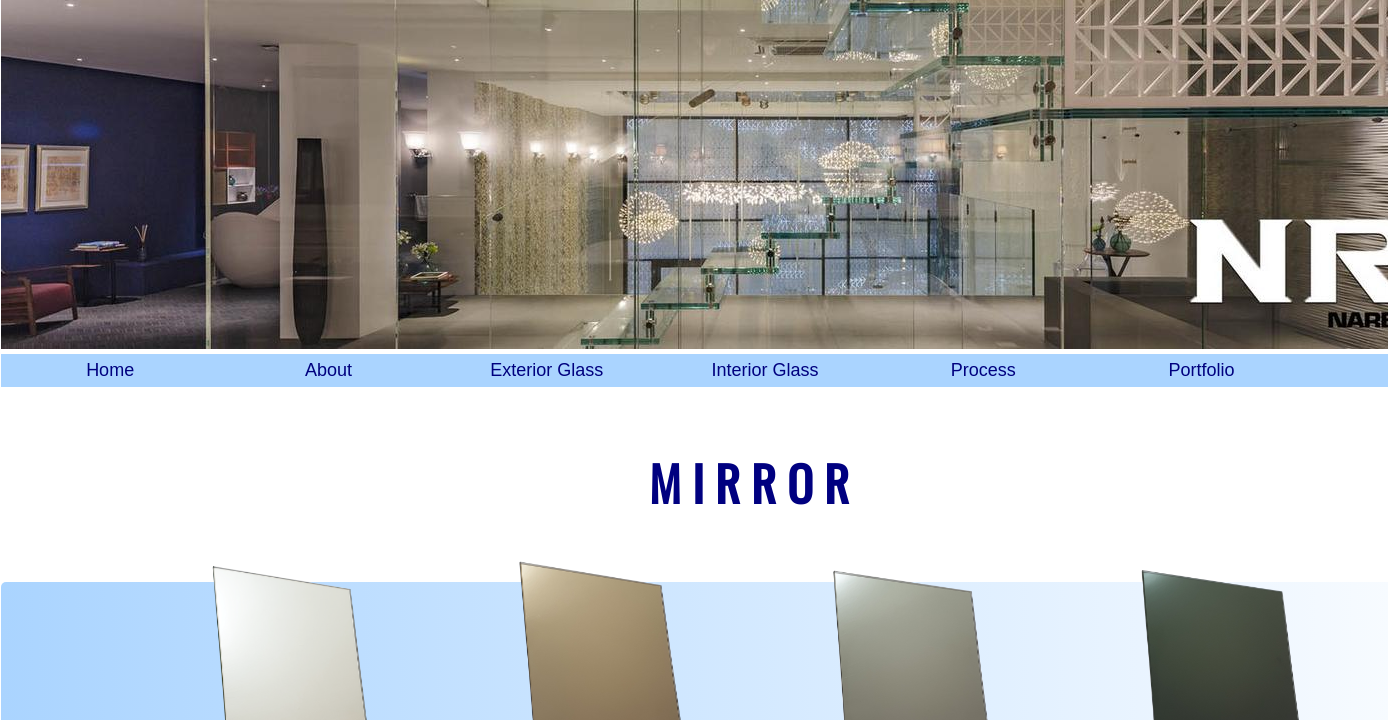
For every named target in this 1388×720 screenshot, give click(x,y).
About (328, 370)
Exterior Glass (546, 370)
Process (983, 370)
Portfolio (1202, 370)
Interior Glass (764, 370)
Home (110, 370)
